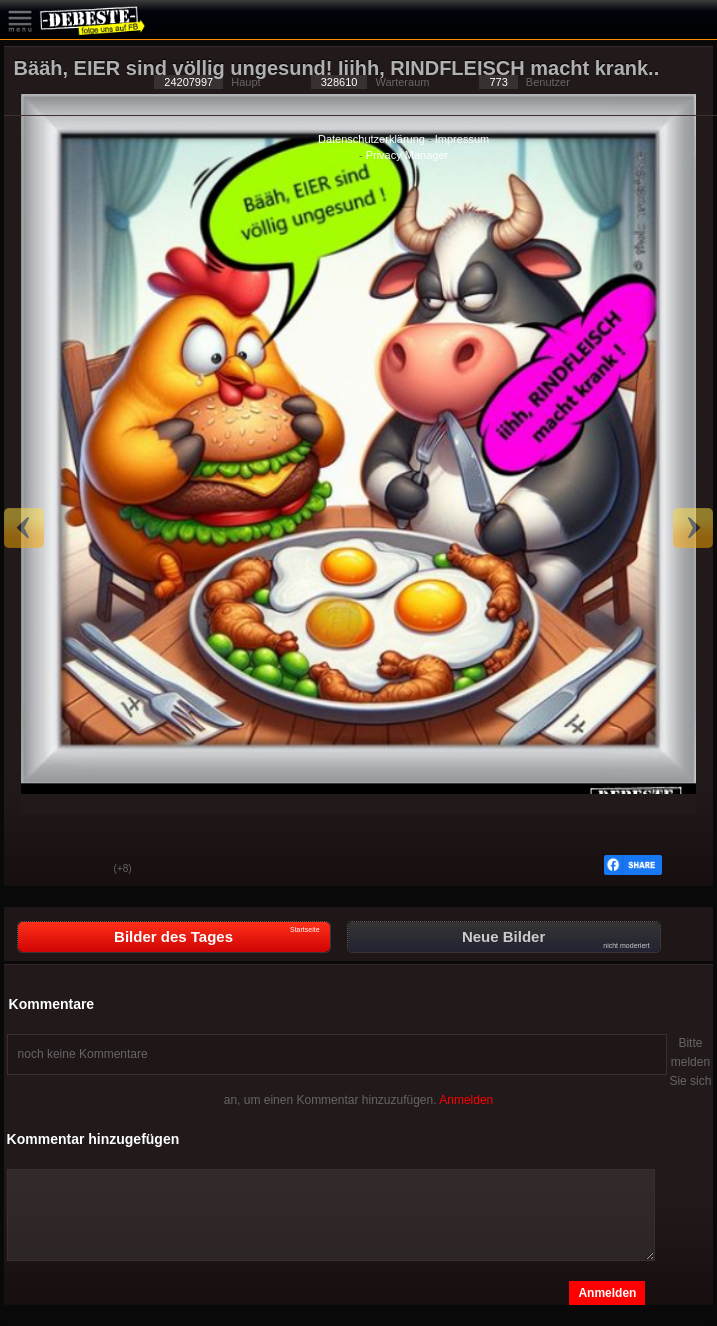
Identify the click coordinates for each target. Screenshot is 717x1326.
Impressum (462, 139)
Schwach (84, 870)
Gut (34, 870)
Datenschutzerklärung (371, 139)
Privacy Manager (407, 155)
